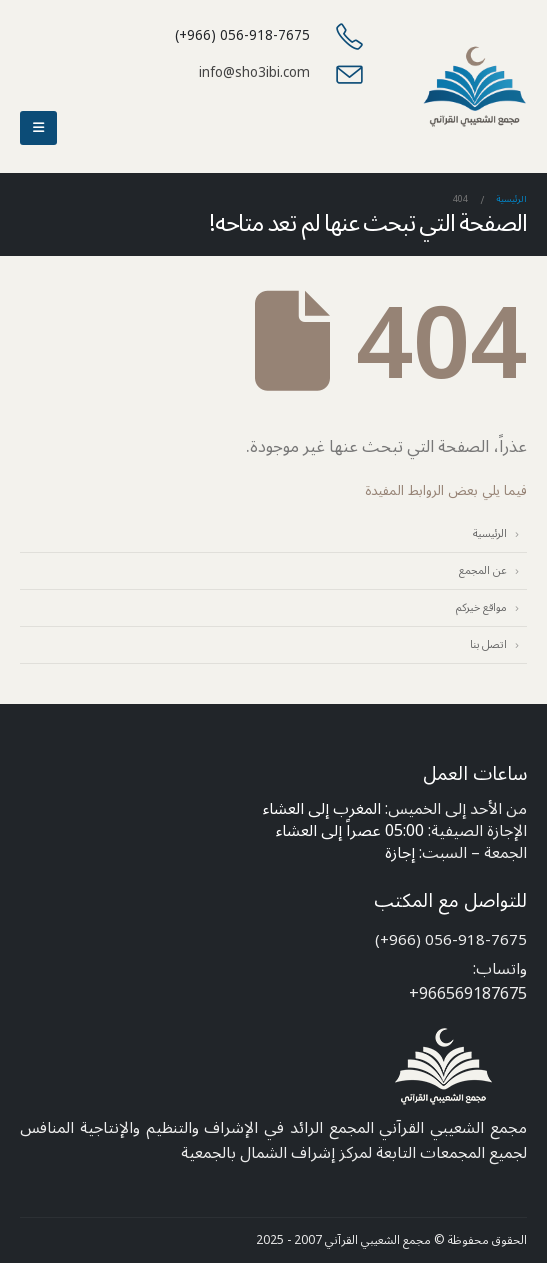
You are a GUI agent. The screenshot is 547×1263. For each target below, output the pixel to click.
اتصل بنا (488, 644)
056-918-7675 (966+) (451, 940)
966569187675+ (468, 994)
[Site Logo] (474, 86)
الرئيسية (490, 533)
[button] (38, 128)
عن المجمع (483, 570)
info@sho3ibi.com (254, 72)
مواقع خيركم (481, 607)
